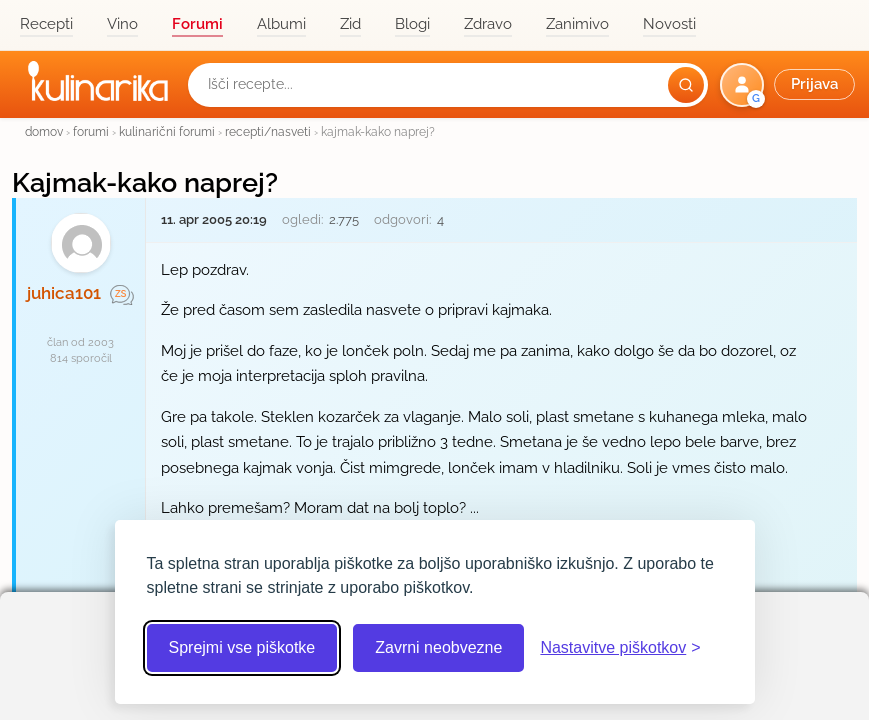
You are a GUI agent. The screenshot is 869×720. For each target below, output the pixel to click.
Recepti (46, 24)
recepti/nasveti (268, 131)
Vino (122, 24)
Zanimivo (577, 24)
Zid (350, 24)
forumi (91, 131)
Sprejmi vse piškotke (242, 647)
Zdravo (488, 24)
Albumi (281, 24)
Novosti (669, 24)
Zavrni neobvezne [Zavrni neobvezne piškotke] (438, 647)
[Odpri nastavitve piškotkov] (620, 648)
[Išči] (686, 85)
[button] (789, 85)
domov (44, 131)
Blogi (412, 24)
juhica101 (64, 293)
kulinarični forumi (167, 131)
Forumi (197, 24)
